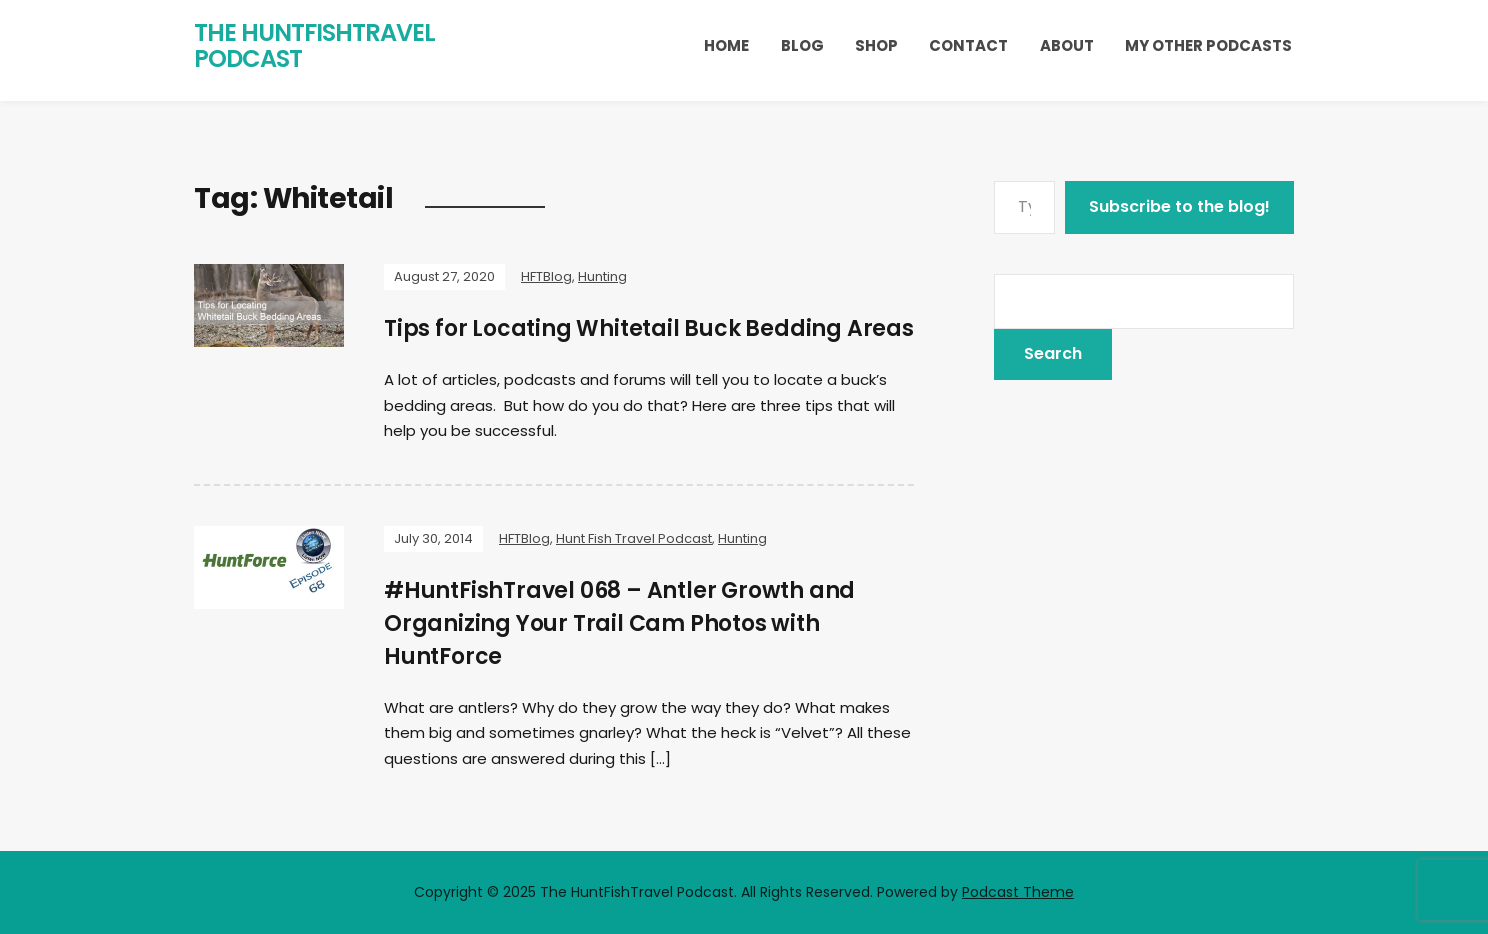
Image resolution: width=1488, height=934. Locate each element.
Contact (968, 45)
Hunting (602, 276)
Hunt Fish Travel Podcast (634, 538)
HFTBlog (546, 276)
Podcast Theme (1018, 892)
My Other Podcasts (1208, 45)
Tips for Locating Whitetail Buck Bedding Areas (649, 328)
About (1067, 45)
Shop (876, 45)
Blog (802, 45)
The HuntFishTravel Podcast (314, 45)
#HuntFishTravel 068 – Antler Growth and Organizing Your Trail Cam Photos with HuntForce (619, 623)
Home (726, 45)
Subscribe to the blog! (1179, 206)
